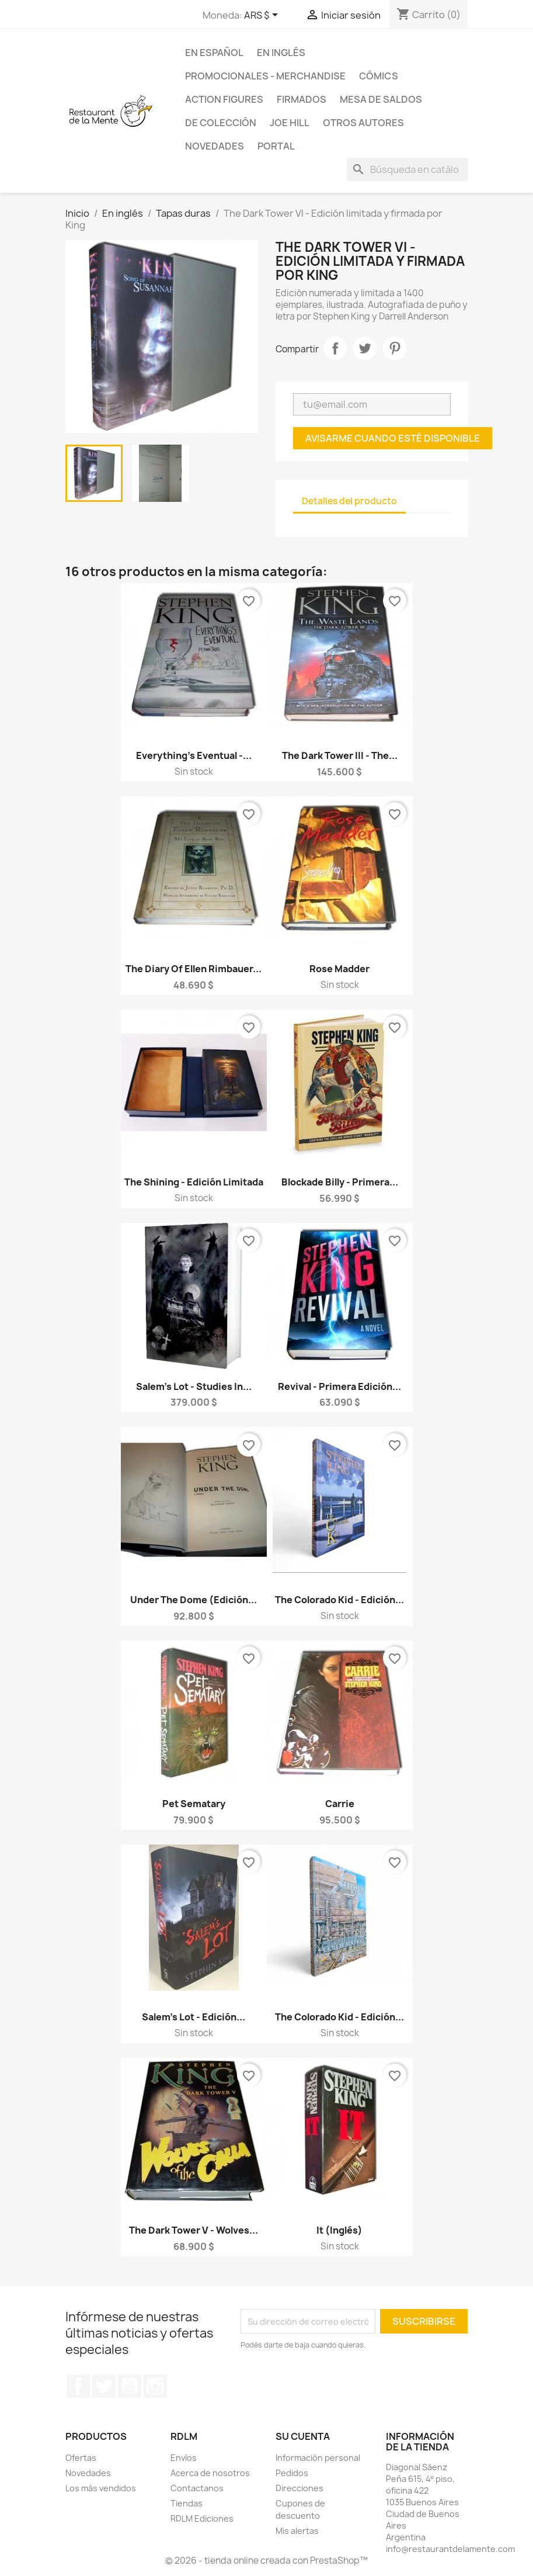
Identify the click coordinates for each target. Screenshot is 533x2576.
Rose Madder (339, 968)
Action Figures (224, 99)
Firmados (301, 99)
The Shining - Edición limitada (193, 1182)
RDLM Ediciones (202, 2518)
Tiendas (186, 2503)
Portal (276, 146)
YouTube (129, 2386)
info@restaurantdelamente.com (450, 2548)
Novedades (214, 146)
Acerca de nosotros (210, 2472)
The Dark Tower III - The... (340, 755)
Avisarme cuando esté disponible (392, 438)
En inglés (281, 52)
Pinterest (394, 348)
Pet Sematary (193, 1803)
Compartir (335, 348)
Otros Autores (363, 122)
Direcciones (299, 2488)
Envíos (183, 2457)
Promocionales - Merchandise (265, 76)
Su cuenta (303, 2436)
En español (214, 52)
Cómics (378, 76)
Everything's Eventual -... (194, 755)
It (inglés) (339, 2230)
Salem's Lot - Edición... (193, 2016)
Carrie (339, 1803)
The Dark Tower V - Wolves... (193, 2230)
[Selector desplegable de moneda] (263, 16)
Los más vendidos (100, 2488)
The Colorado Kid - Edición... (339, 1599)
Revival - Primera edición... (339, 1386)
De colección (220, 122)
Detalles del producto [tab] (349, 501)
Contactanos (197, 2488)
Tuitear (365, 348)
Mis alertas (297, 2530)
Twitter (104, 2386)
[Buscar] (407, 169)
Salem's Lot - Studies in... (194, 1386)
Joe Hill (289, 122)
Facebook (78, 2386)
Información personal (318, 2457)
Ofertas (80, 2457)
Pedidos (292, 2472)
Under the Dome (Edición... (193, 1599)
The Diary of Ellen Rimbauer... (194, 968)
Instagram (155, 2386)
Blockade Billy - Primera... (339, 1182)
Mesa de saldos (381, 99)
